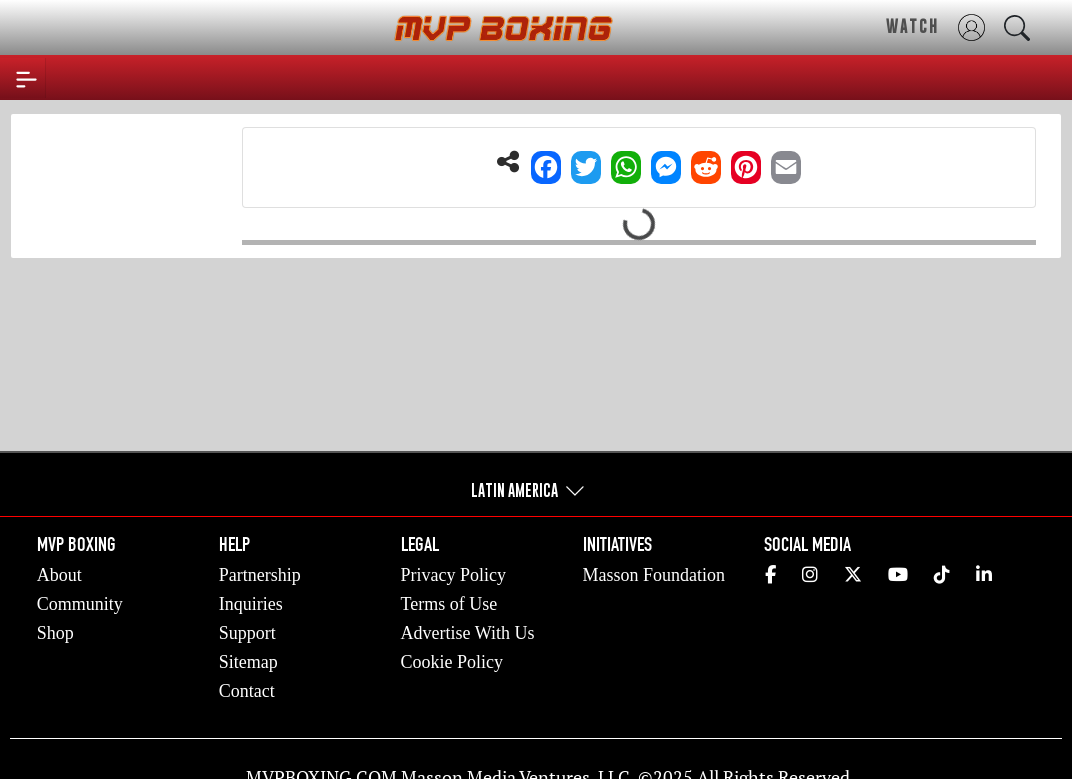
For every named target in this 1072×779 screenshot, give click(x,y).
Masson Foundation (654, 575)
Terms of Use (449, 604)
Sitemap (248, 662)
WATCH (912, 26)
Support (247, 633)
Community (80, 604)
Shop (55, 633)
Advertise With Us (468, 633)
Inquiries (251, 604)
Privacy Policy (454, 575)
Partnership (260, 575)
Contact (247, 691)
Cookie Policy (452, 662)
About (59, 575)
